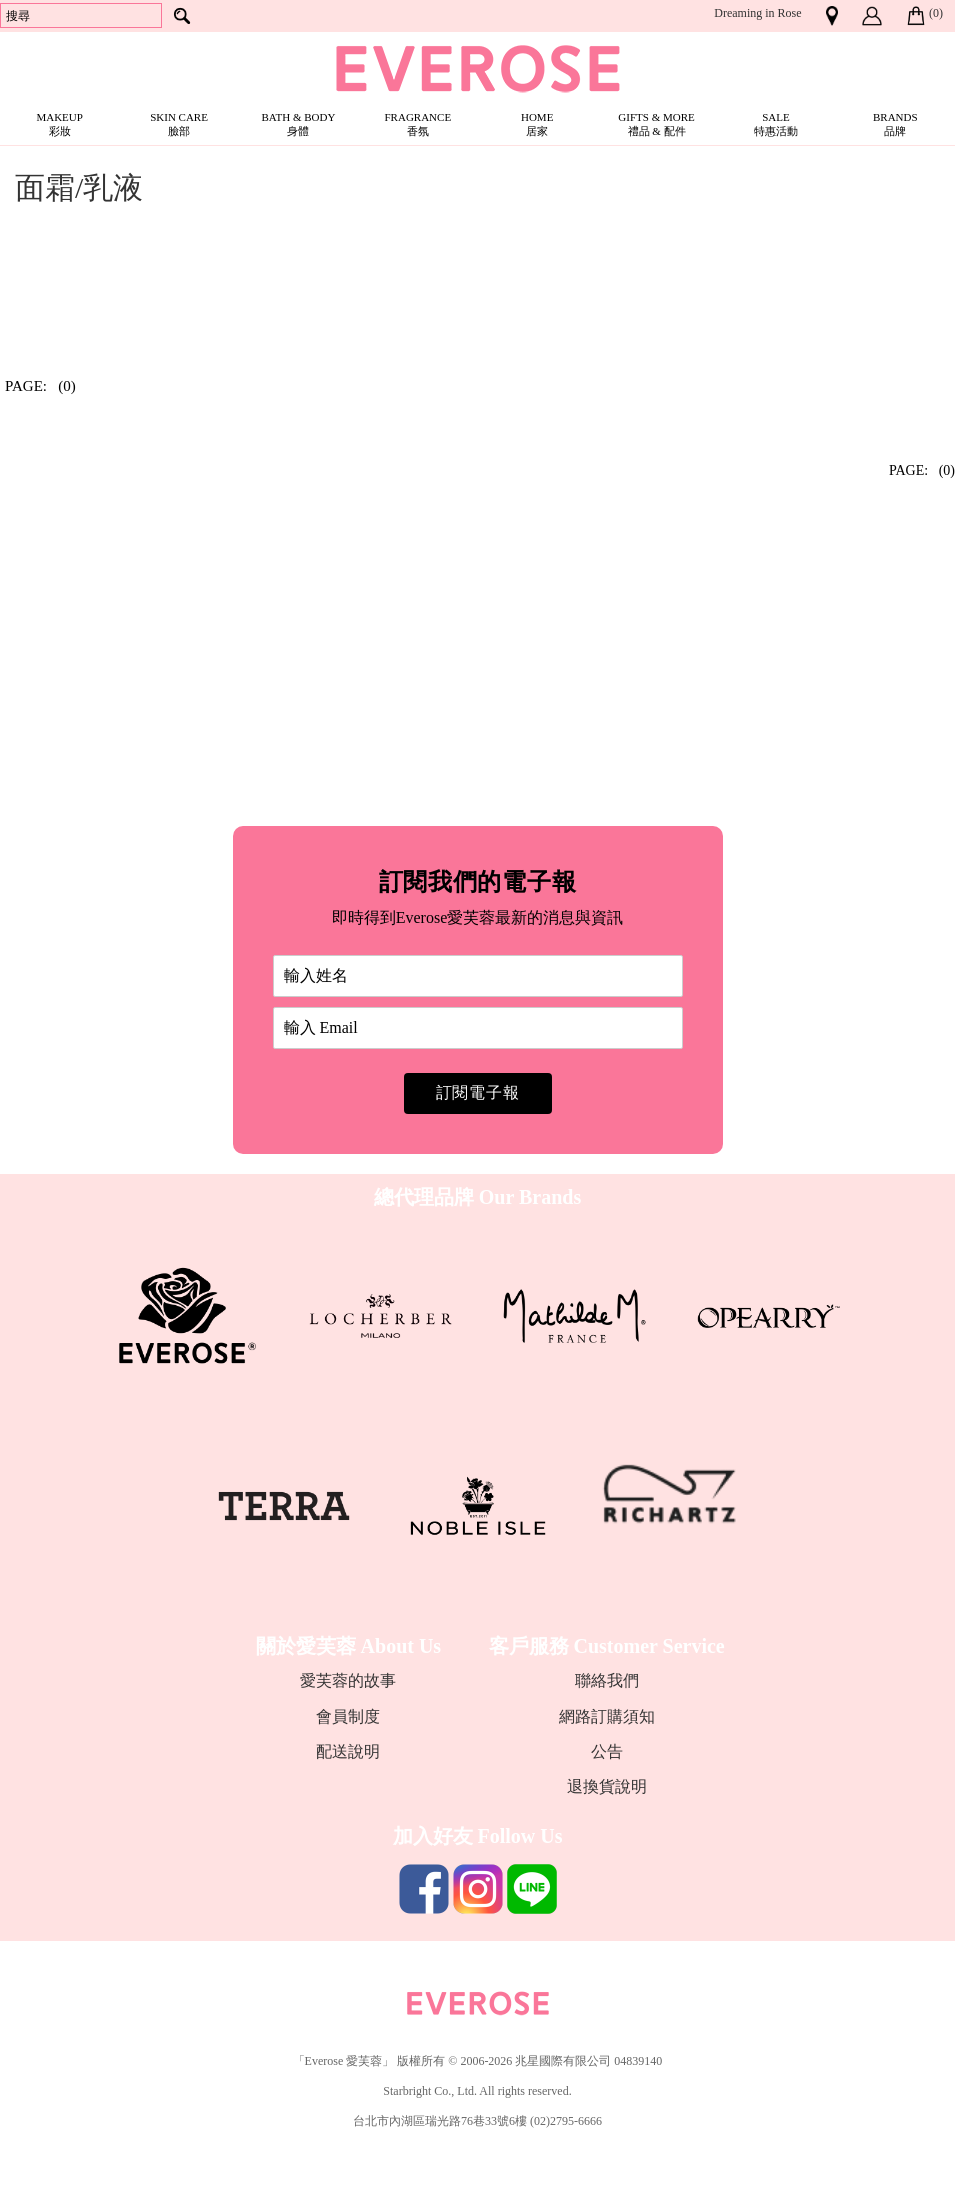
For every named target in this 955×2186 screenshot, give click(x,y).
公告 (607, 1751)
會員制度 (348, 1716)
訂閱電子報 (478, 1092)
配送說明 (348, 1751)
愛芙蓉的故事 (348, 1680)
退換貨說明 (607, 1786)
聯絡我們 (607, 1680)
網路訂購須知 (607, 1716)
